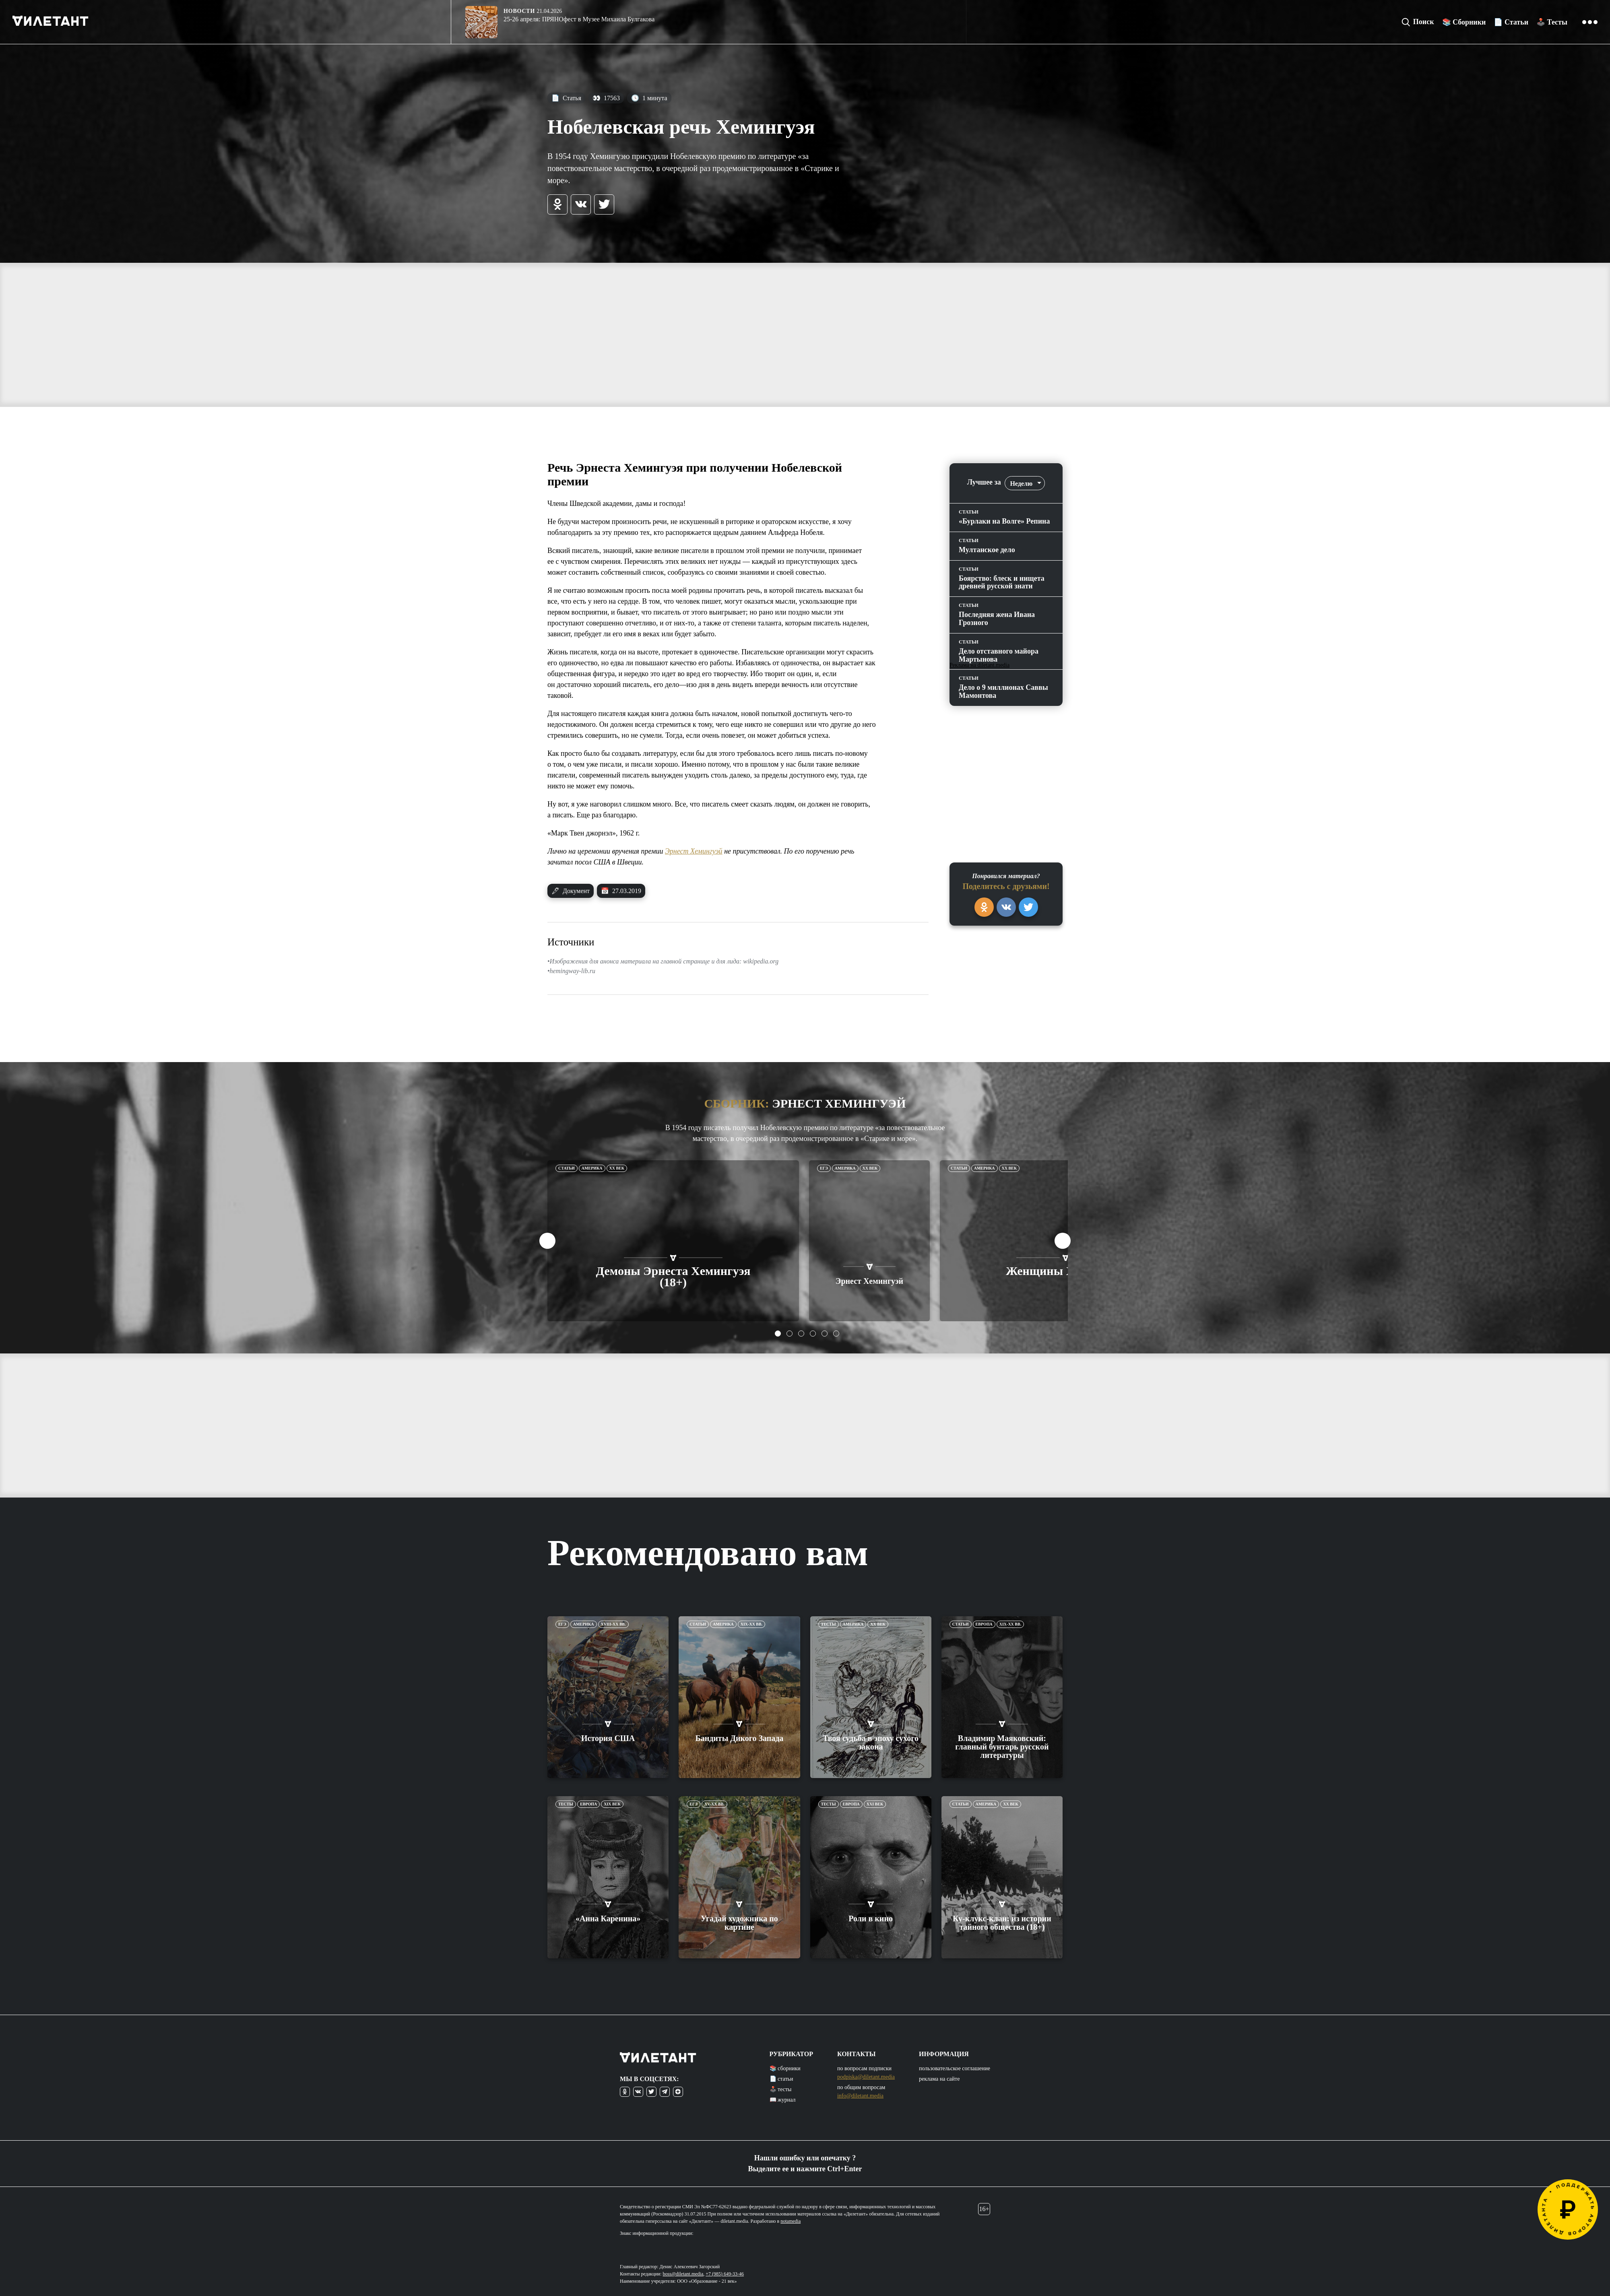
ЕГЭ (824, 1168)
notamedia (790, 2221)
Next (1063, 1241)
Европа (984, 1624)
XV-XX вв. (714, 1804)
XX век (617, 1168)
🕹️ (1551, 22)
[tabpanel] (673, 1240)
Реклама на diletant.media (979, 665)
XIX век (612, 1804)
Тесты (828, 1624)
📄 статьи (781, 2079)
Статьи (566, 1168)
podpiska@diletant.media (866, 2077)
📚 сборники (785, 2068)
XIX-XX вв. (751, 1624)
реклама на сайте (939, 2079)
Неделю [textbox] (1021, 483)
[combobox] (1025, 483)
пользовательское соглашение (954, 2068)
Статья (566, 98)
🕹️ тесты (781, 2089)
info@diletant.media (860, 2096)
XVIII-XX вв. (613, 1624)
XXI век (875, 1804)
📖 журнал (783, 2100)
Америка (592, 1168)
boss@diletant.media (683, 2274)
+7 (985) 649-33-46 (725, 2274)
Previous (547, 1241)
